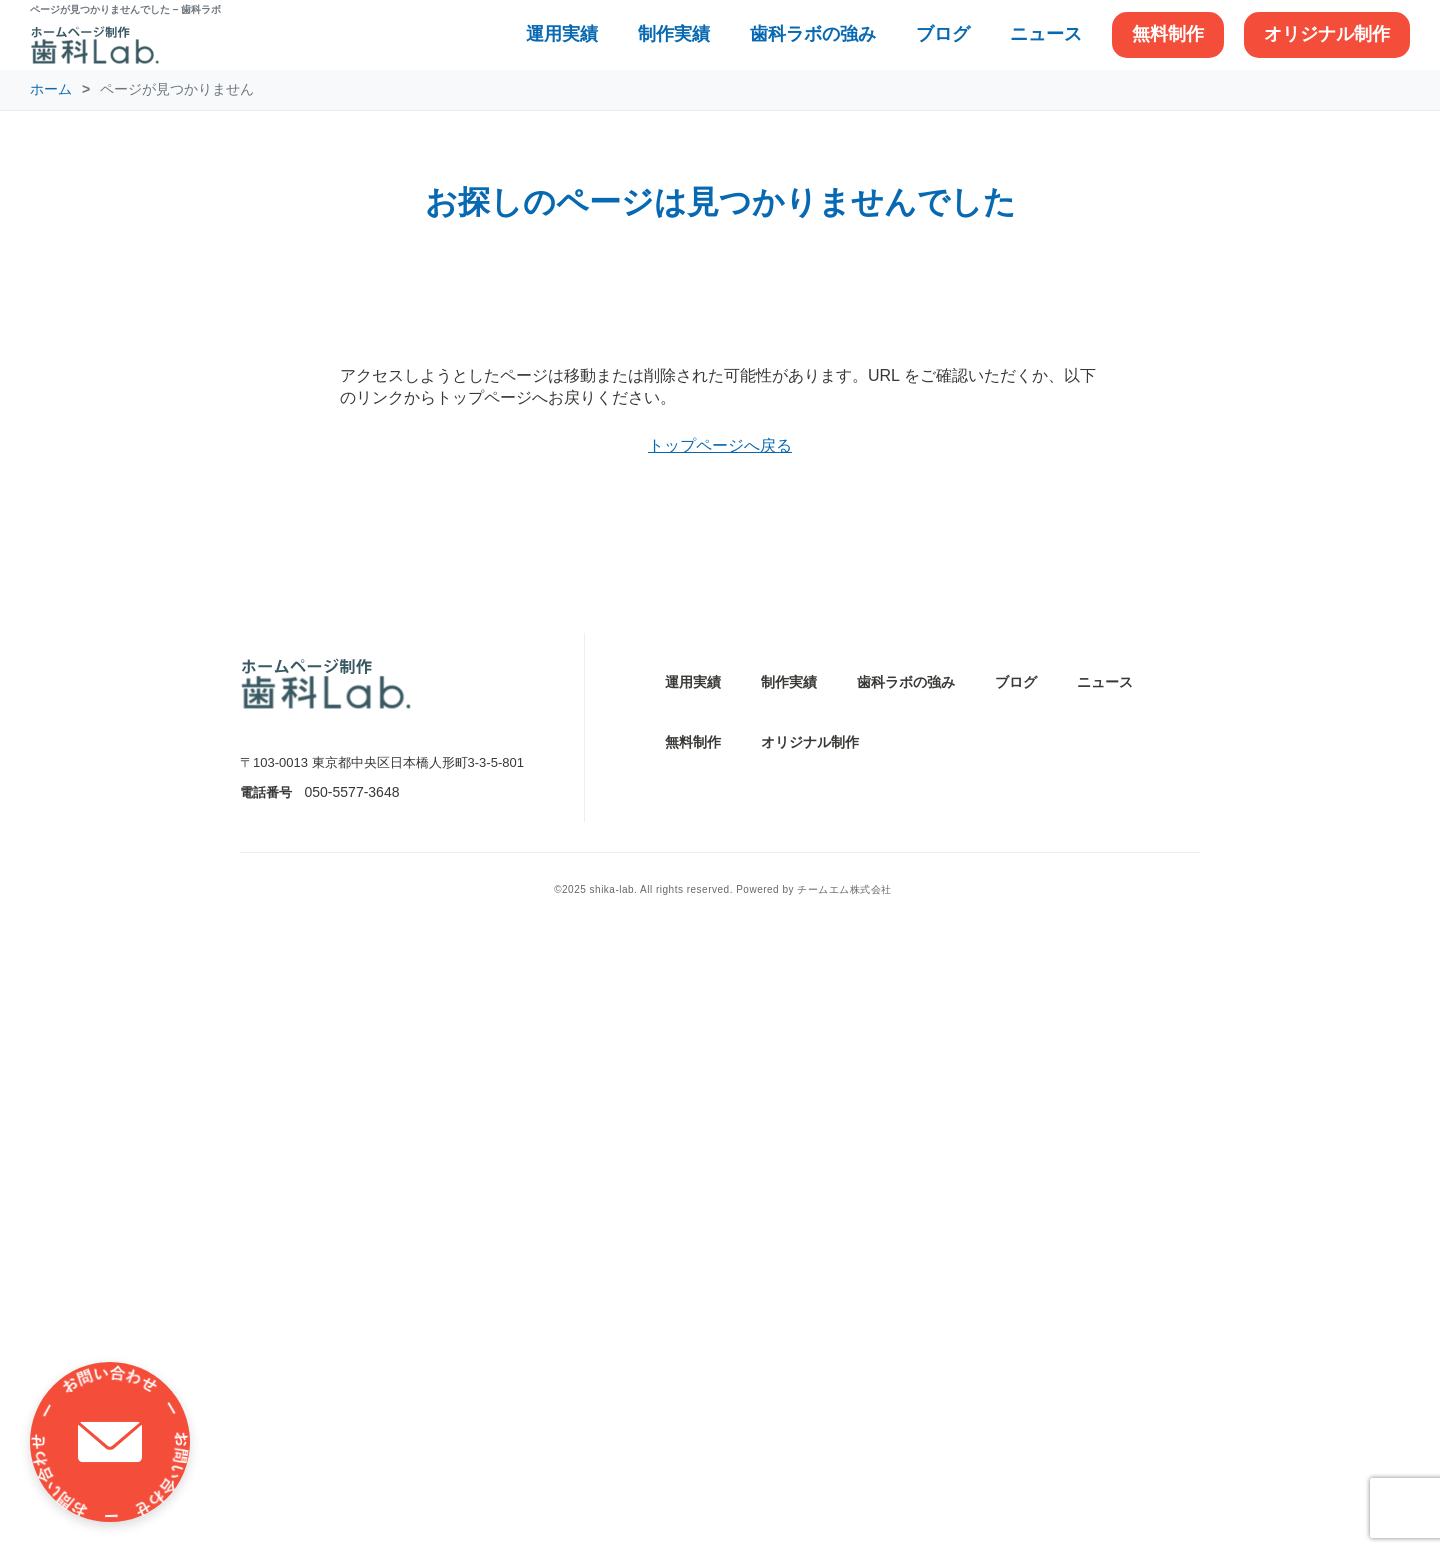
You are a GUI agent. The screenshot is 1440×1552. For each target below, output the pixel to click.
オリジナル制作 (1327, 34)
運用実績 (562, 34)
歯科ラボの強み (813, 34)
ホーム (51, 89)
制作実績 (674, 34)
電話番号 (266, 1411)
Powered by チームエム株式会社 (814, 1509)
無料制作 (1168, 34)
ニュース (1046, 34)
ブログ (943, 34)
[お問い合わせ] (110, 1442)
